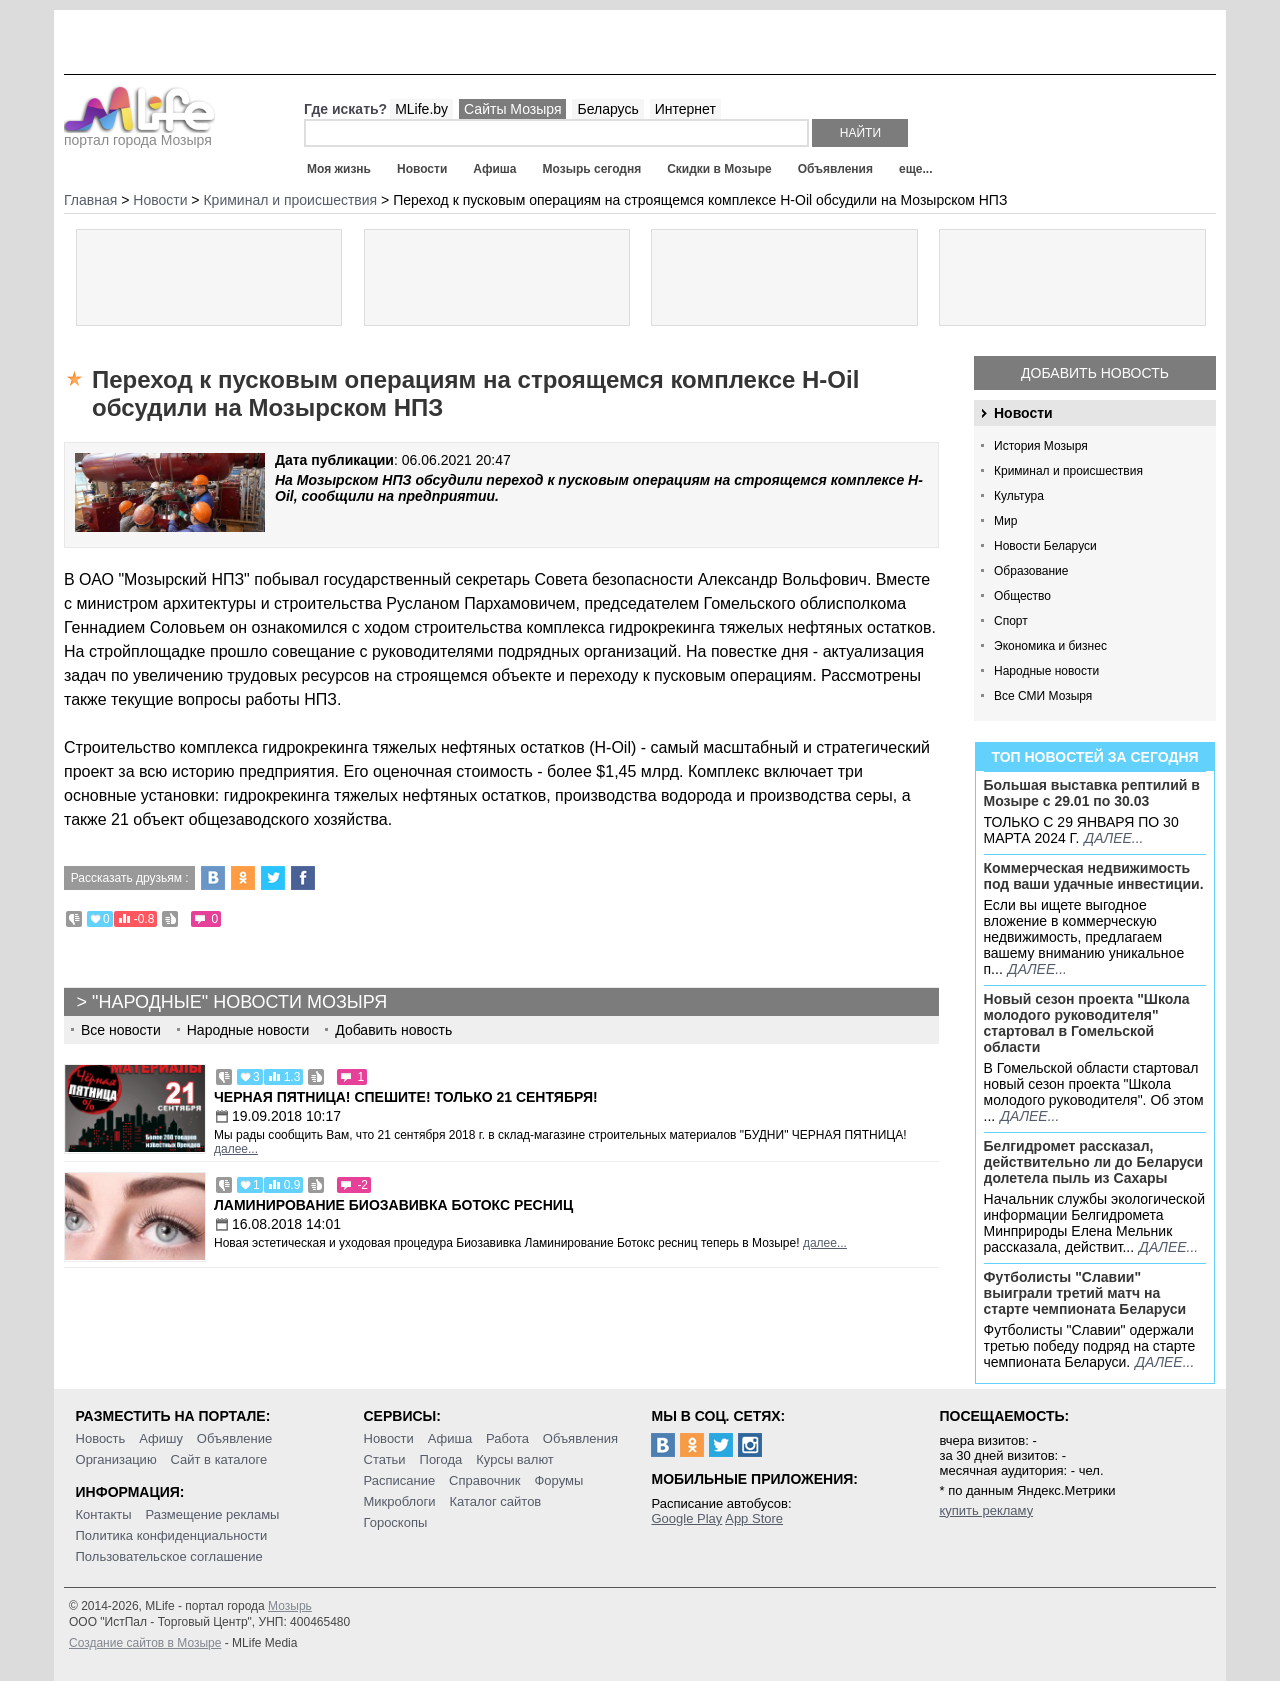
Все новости (121, 1030)
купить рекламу (986, 1510)
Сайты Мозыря (512, 109)
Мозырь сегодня (592, 169)
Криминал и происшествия (1068, 471)
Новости (422, 169)
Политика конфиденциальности (172, 1535)
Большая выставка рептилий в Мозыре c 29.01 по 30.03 (1092, 793)
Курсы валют (515, 1459)
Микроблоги (400, 1501)
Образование (1031, 571)
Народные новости (1046, 671)
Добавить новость (1095, 373)
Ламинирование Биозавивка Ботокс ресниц (393, 1205)
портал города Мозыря (139, 134)
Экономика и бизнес (1050, 646)
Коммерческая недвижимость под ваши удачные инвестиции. (1094, 876)
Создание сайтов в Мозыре (145, 1643)
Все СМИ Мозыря (1043, 696)
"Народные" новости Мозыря (239, 1002)
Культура (1019, 496)
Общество (1022, 596)
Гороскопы (396, 1522)
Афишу (161, 1438)
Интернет (685, 109)
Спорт (1011, 621)
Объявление (234, 1438)
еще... (915, 169)
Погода (441, 1459)
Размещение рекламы (213, 1514)
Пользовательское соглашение (169, 1556)
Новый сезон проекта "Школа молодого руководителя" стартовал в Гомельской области (1087, 1023)
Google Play (686, 1518)
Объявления (835, 169)
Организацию (116, 1459)
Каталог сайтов (495, 1501)
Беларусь (607, 109)
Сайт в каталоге (219, 1459)
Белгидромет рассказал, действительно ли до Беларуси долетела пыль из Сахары (1094, 1162)
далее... (1113, 838)
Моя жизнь (339, 169)
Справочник (485, 1480)
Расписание (400, 1480)
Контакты (104, 1514)
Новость (101, 1438)
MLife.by (421, 109)
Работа (507, 1438)
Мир (1005, 521)
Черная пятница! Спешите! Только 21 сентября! (406, 1097)
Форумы (558, 1480)
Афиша (494, 169)
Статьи (385, 1459)
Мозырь (290, 1606)
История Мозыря (1041, 446)
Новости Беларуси (1045, 546)
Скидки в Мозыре (719, 169)
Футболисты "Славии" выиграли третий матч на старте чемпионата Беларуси (1085, 1293)
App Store (754, 1518)
